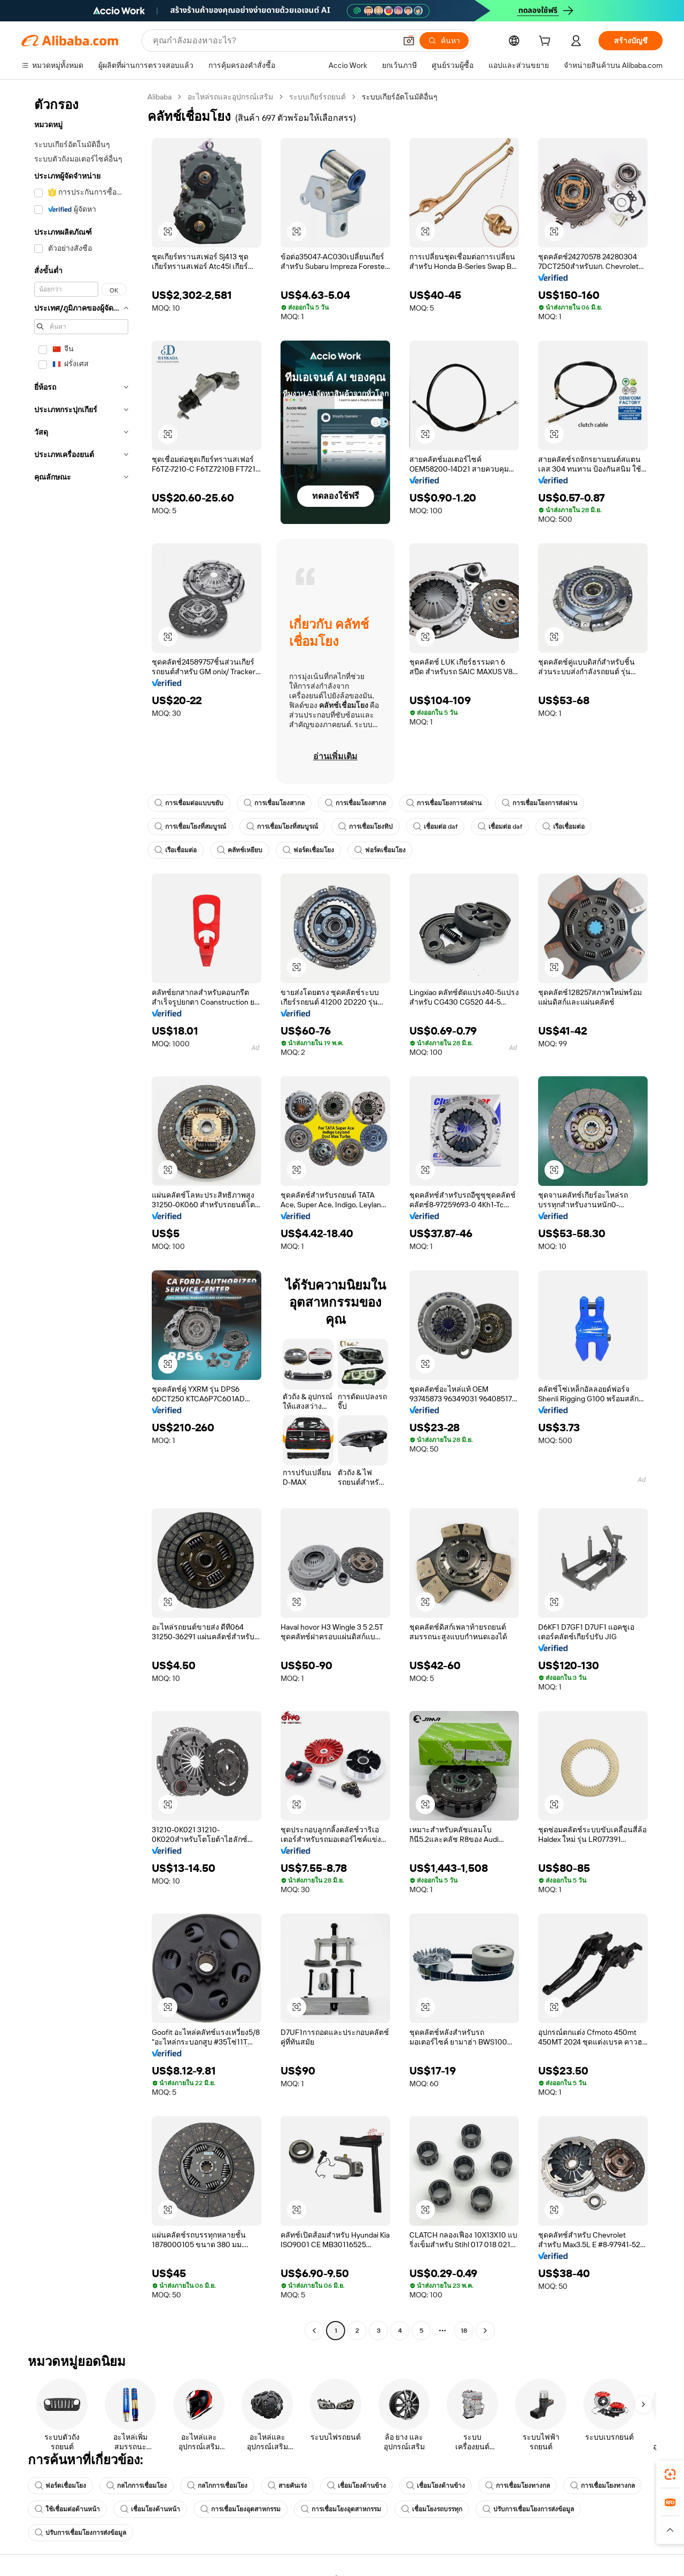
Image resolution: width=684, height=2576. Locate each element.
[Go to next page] (485, 2330)
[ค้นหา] (444, 40)
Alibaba (159, 96)
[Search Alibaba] (273, 41)
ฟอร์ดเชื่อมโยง (308, 850)
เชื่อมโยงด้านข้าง (356, 2485)
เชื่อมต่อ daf (435, 826)
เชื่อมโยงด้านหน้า (150, 2509)
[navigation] (81, 1215)
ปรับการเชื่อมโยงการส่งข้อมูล (528, 2509)
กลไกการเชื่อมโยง (136, 2485)
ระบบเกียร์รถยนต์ (317, 96)
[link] (670, 2474)
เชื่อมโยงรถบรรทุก (431, 2509)
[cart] (547, 42)
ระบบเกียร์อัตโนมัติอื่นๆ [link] (400, 96)
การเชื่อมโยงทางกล (517, 2485)
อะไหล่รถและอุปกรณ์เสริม (230, 96)
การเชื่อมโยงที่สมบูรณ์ (190, 826)
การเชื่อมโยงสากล (274, 803)
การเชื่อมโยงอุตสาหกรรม (240, 2509)
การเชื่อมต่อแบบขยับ (188, 803)
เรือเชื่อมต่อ (563, 826)
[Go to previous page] (314, 2330)
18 (464, 2330)
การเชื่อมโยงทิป (365, 826)
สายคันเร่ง (287, 2485)
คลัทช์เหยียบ (239, 850)
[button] (408, 40)
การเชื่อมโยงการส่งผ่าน (443, 803)
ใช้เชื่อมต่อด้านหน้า (67, 2509)
